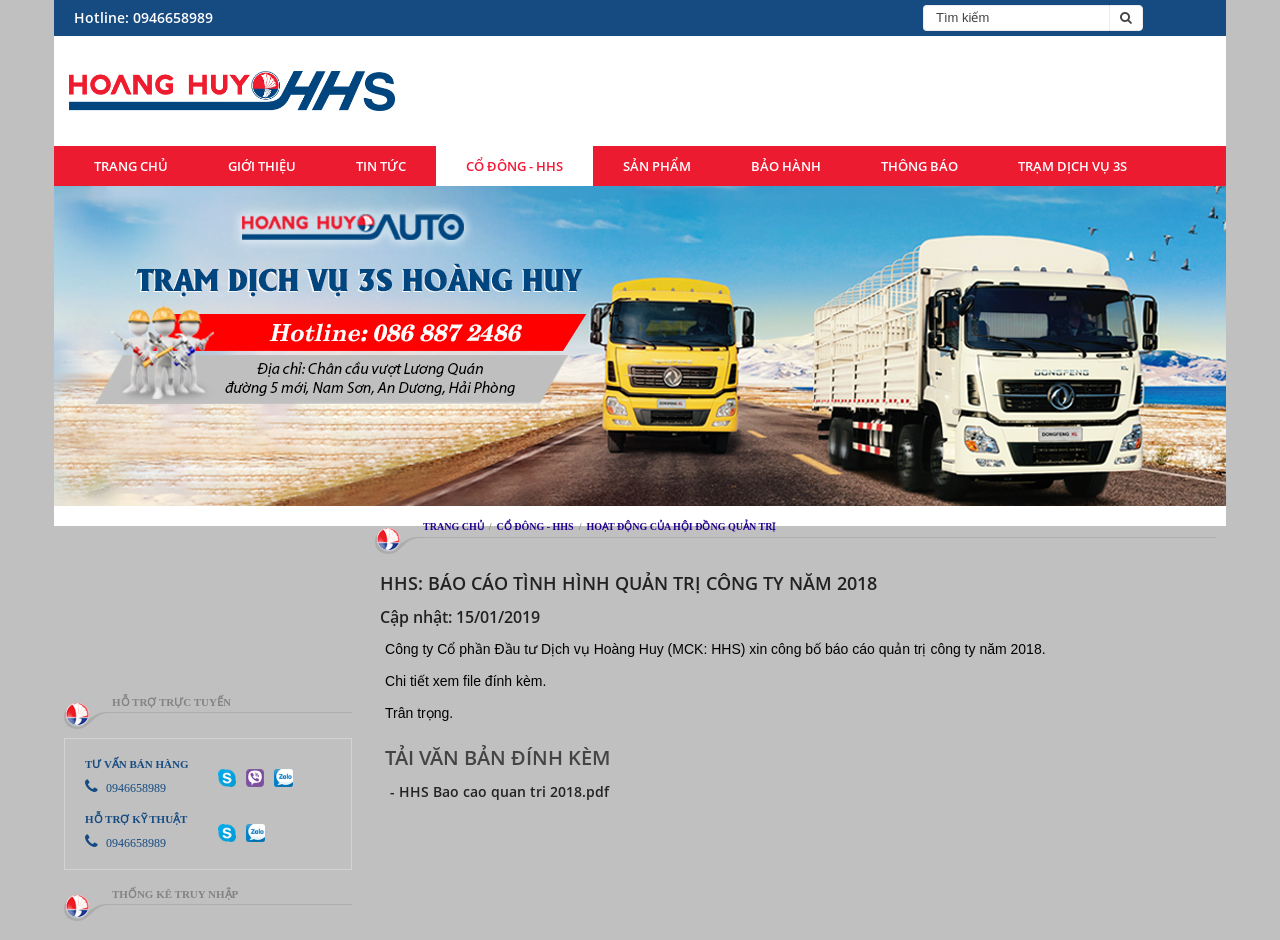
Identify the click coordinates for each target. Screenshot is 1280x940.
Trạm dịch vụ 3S (1072, 166)
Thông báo (919, 166)
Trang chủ (131, 166)
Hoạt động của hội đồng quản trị (680, 526)
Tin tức (381, 166)
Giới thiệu (262, 166)
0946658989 (125, 788)
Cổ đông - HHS (514, 166)
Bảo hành (786, 166)
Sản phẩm (657, 166)
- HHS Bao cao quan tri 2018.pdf (499, 791)
